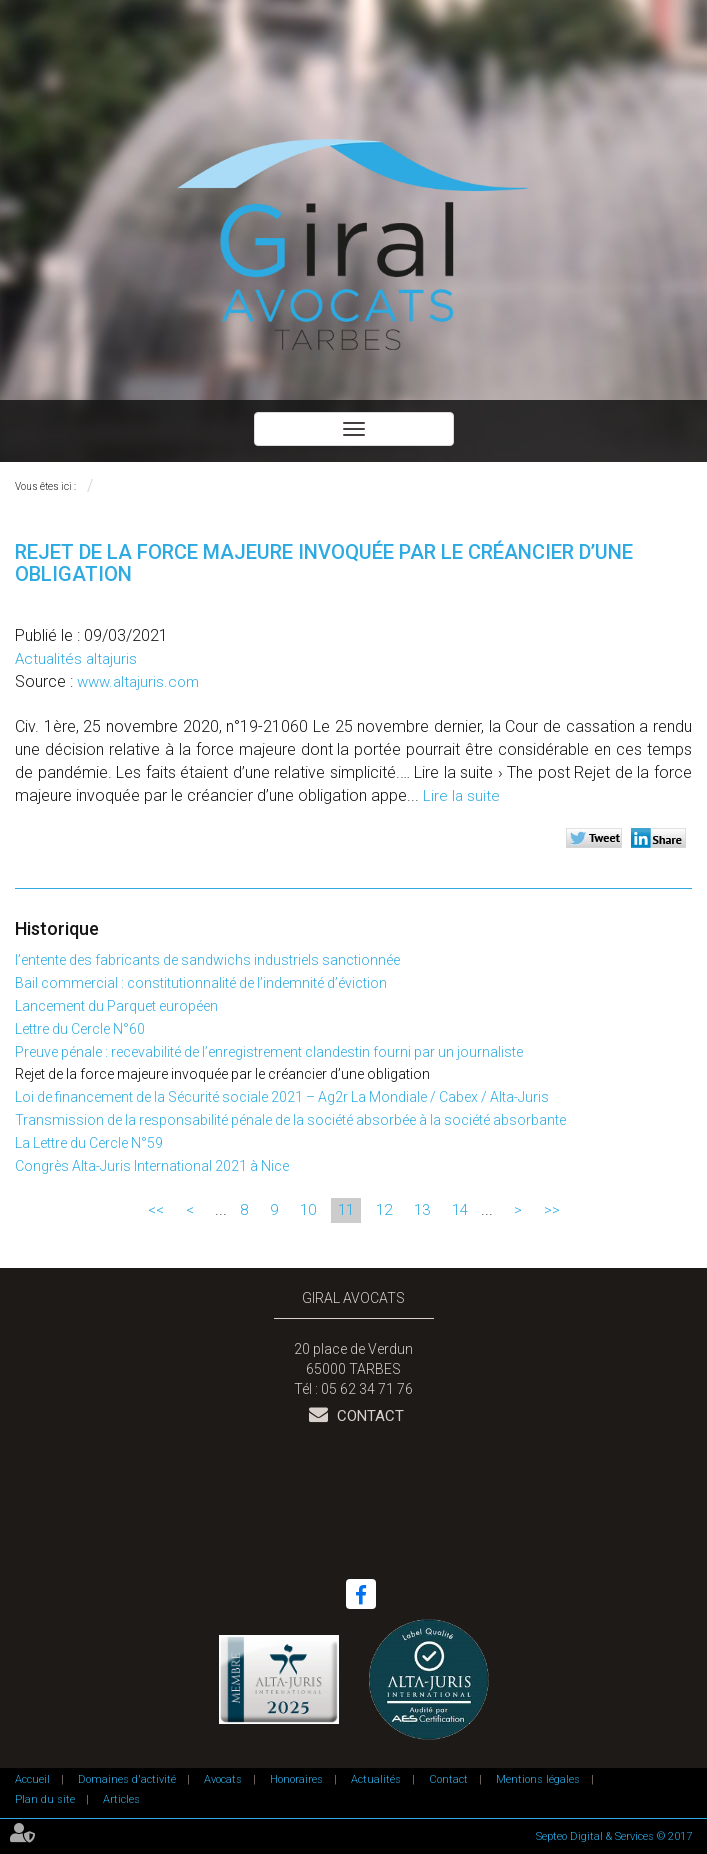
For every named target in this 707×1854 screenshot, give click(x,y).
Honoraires (296, 1779)
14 (460, 1210)
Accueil (32, 1779)
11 (346, 1210)
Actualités (376, 1779)
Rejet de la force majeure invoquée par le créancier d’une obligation (222, 1074)
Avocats (223, 1779)
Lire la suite (461, 796)
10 (308, 1210)
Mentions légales (538, 1779)
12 (384, 1210)
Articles (121, 1799)
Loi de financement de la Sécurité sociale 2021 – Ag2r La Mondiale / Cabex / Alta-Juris (282, 1097)
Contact (368, 1416)
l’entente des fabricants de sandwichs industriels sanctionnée (207, 960)
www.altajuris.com (138, 682)
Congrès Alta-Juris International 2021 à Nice (152, 1166)
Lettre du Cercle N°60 (80, 1029)
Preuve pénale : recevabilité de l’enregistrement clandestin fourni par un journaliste (269, 1052)
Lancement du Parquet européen (116, 1006)
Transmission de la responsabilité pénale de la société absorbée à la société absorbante (290, 1120)
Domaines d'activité (127, 1779)
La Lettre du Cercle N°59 (89, 1143)
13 (422, 1210)
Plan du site (45, 1799)
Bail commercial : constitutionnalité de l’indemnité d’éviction (201, 983)
